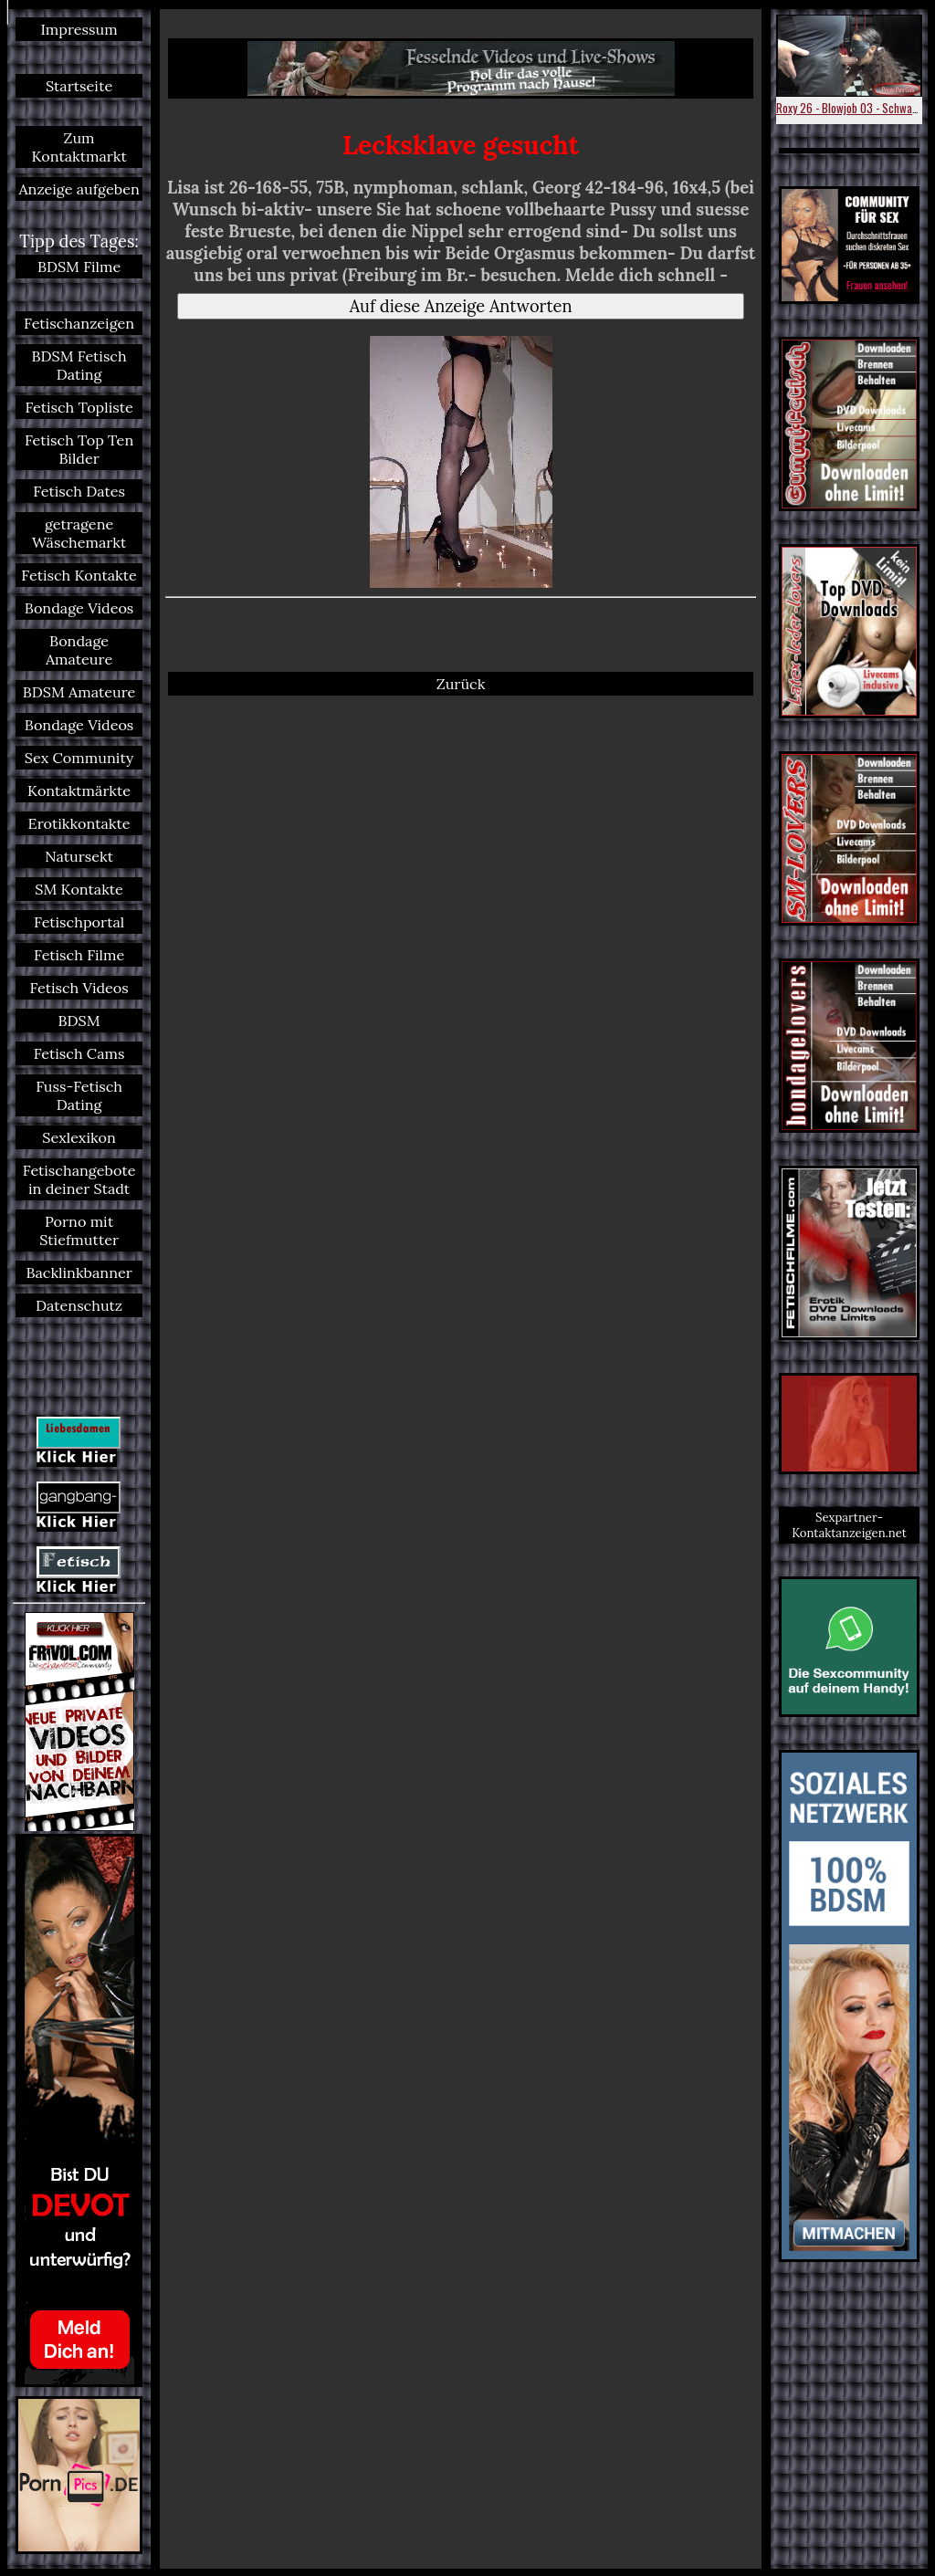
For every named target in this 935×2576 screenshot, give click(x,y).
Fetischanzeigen (79, 323)
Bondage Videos (79, 608)
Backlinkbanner (78, 1272)
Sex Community (79, 758)
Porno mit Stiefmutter (79, 1230)
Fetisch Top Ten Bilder (79, 449)
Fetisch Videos (78, 988)
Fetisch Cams (79, 1053)
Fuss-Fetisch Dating (79, 1095)
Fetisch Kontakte (78, 575)
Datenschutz (79, 1305)
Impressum (78, 29)
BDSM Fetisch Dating (79, 365)
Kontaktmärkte (79, 790)
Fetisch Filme (79, 955)
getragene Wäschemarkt (79, 533)
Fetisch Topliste (78, 407)
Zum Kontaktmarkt (78, 147)
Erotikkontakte (79, 823)
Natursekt (79, 856)
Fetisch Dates (79, 491)
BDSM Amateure (79, 692)
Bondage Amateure (79, 650)
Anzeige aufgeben (78, 189)
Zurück (461, 684)
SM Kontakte (79, 889)
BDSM (79, 1020)
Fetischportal (79, 922)
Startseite (79, 86)
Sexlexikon (79, 1137)
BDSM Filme (79, 266)
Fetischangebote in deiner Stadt (79, 1179)
